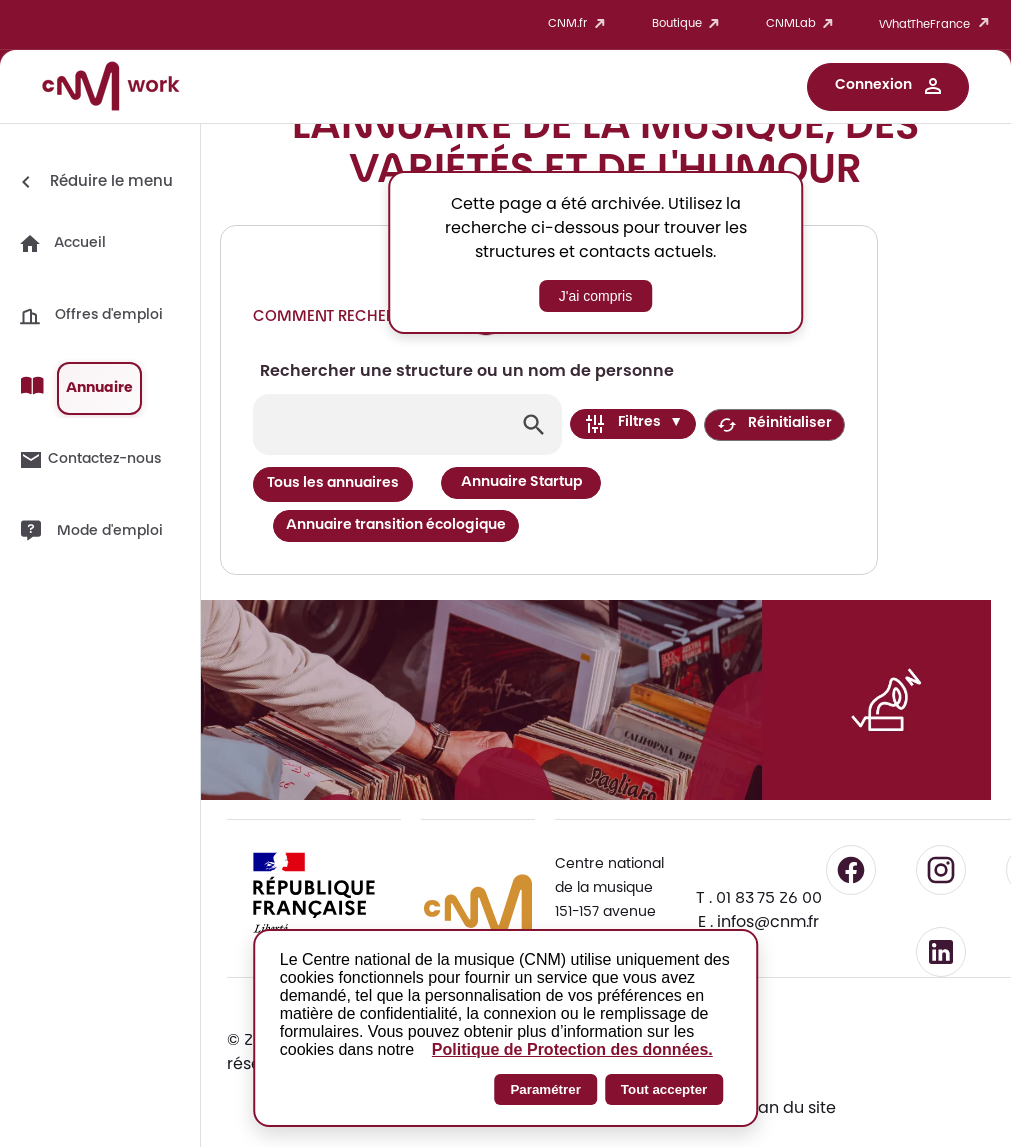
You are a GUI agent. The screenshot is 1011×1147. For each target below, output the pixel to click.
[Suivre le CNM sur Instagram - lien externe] (941, 814)
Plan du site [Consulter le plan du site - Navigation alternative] (790, 1053)
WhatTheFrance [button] (937, 24)
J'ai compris (595, 296)
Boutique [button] (689, 24)
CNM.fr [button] (580, 24)
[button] (888, 87)
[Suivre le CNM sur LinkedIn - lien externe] (941, 896)
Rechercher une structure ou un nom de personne (467, 372)
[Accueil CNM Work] (111, 89)
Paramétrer (545, 1089)
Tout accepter (664, 1089)
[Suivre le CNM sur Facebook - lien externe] (851, 814)
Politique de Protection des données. (572, 1049)
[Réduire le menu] (93, 182)
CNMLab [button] (803, 24)
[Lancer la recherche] (534, 425)
